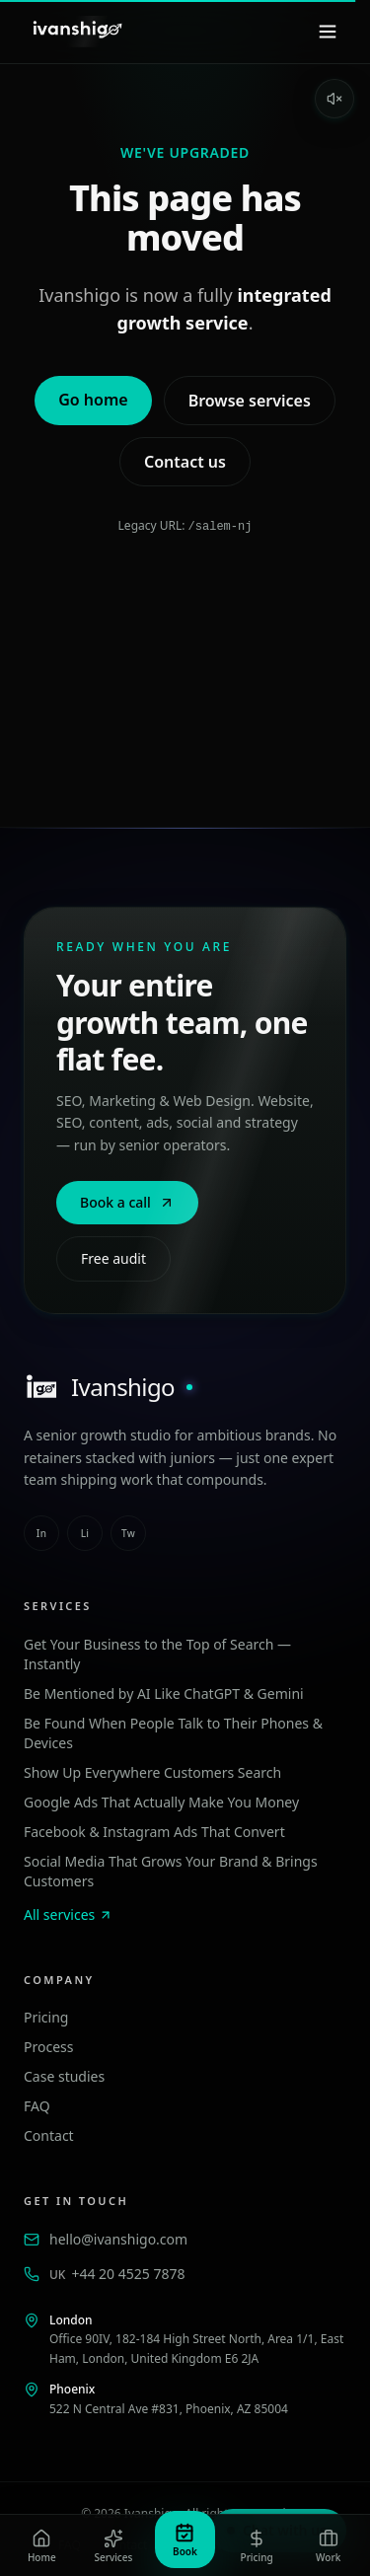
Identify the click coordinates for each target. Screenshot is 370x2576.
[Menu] (327, 31)
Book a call (127, 1201)
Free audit (113, 1257)
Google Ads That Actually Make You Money (161, 1801)
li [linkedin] (85, 1532)
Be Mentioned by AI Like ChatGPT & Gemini (164, 1692)
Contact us (185, 462)
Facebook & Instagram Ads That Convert (154, 1830)
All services (68, 1913)
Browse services (249, 400)
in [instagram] (41, 1532)
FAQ (37, 2105)
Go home (92, 399)
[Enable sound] (334, 98)
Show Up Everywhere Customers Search (152, 1771)
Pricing (46, 2016)
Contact (49, 2134)
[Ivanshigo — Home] (76, 31)
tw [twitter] (128, 1532)
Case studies (64, 2075)
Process (48, 2045)
